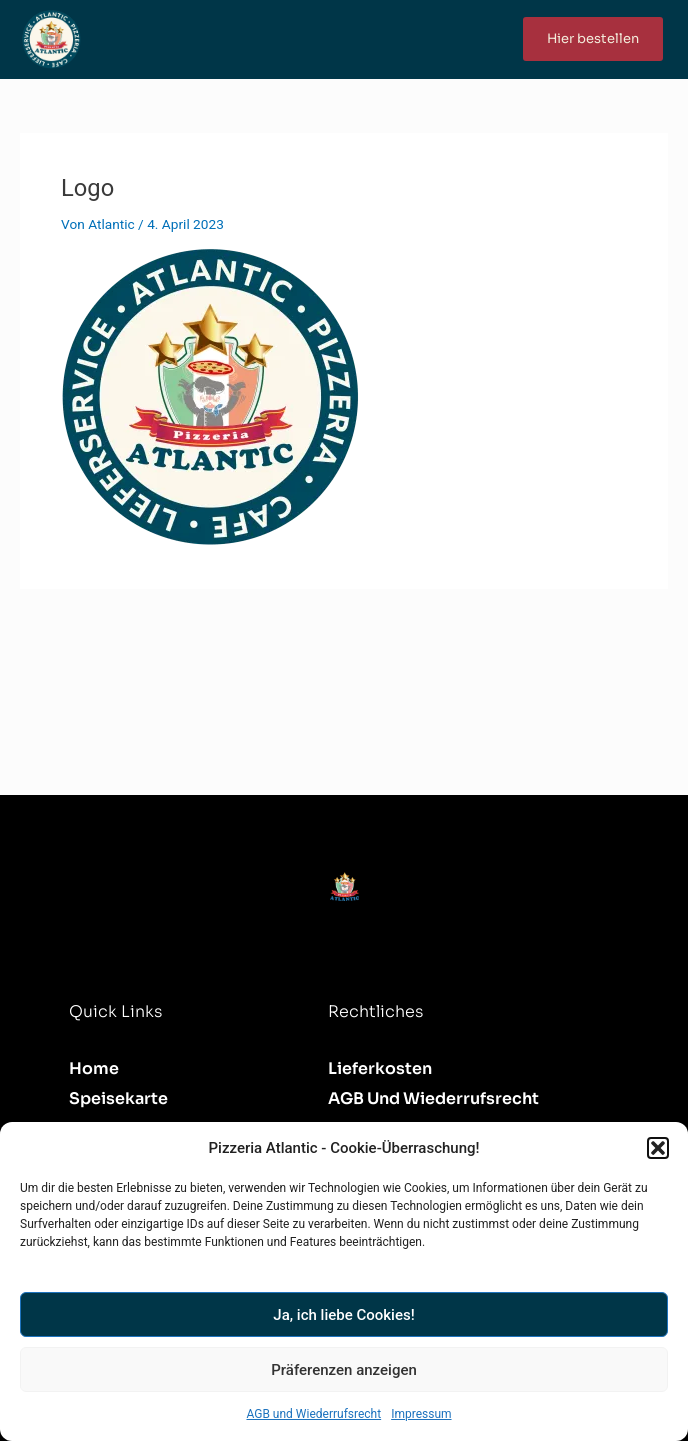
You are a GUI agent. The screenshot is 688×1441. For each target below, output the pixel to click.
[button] (658, 1148)
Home (94, 1068)
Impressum (421, 1414)
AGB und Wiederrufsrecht (313, 1414)
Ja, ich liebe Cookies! (343, 1315)
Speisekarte (118, 1098)
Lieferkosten (380, 1068)
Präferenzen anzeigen (344, 1370)
